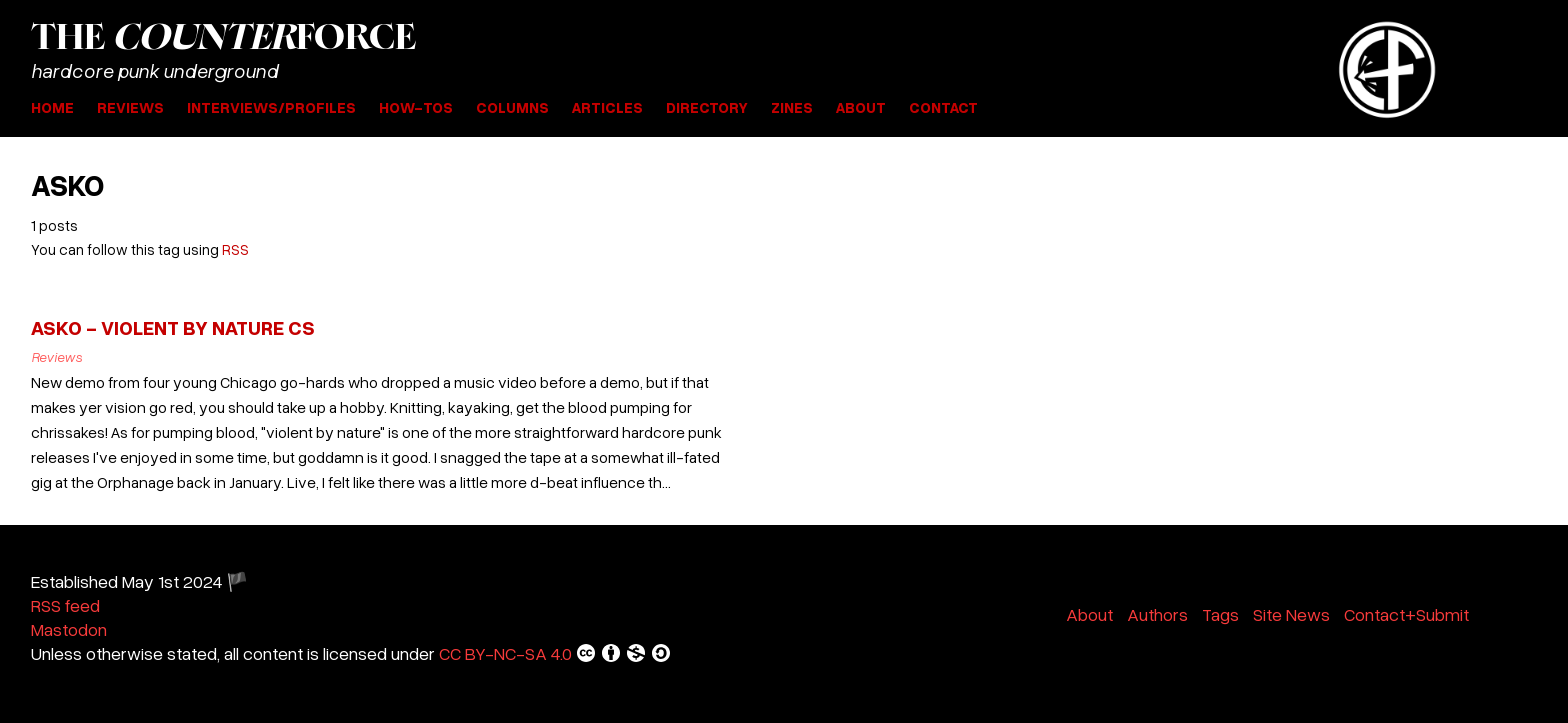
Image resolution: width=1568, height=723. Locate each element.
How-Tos (416, 107)
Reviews (130, 107)
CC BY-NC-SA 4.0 (555, 653)
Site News (1291, 614)
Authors (1157, 614)
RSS (235, 249)
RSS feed (65, 605)
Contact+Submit (1406, 614)
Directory (707, 107)
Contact (943, 107)
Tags (1220, 614)
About (861, 107)
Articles (607, 107)
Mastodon (69, 629)
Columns (512, 107)
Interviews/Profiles (271, 107)
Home (52, 107)
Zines (792, 107)
